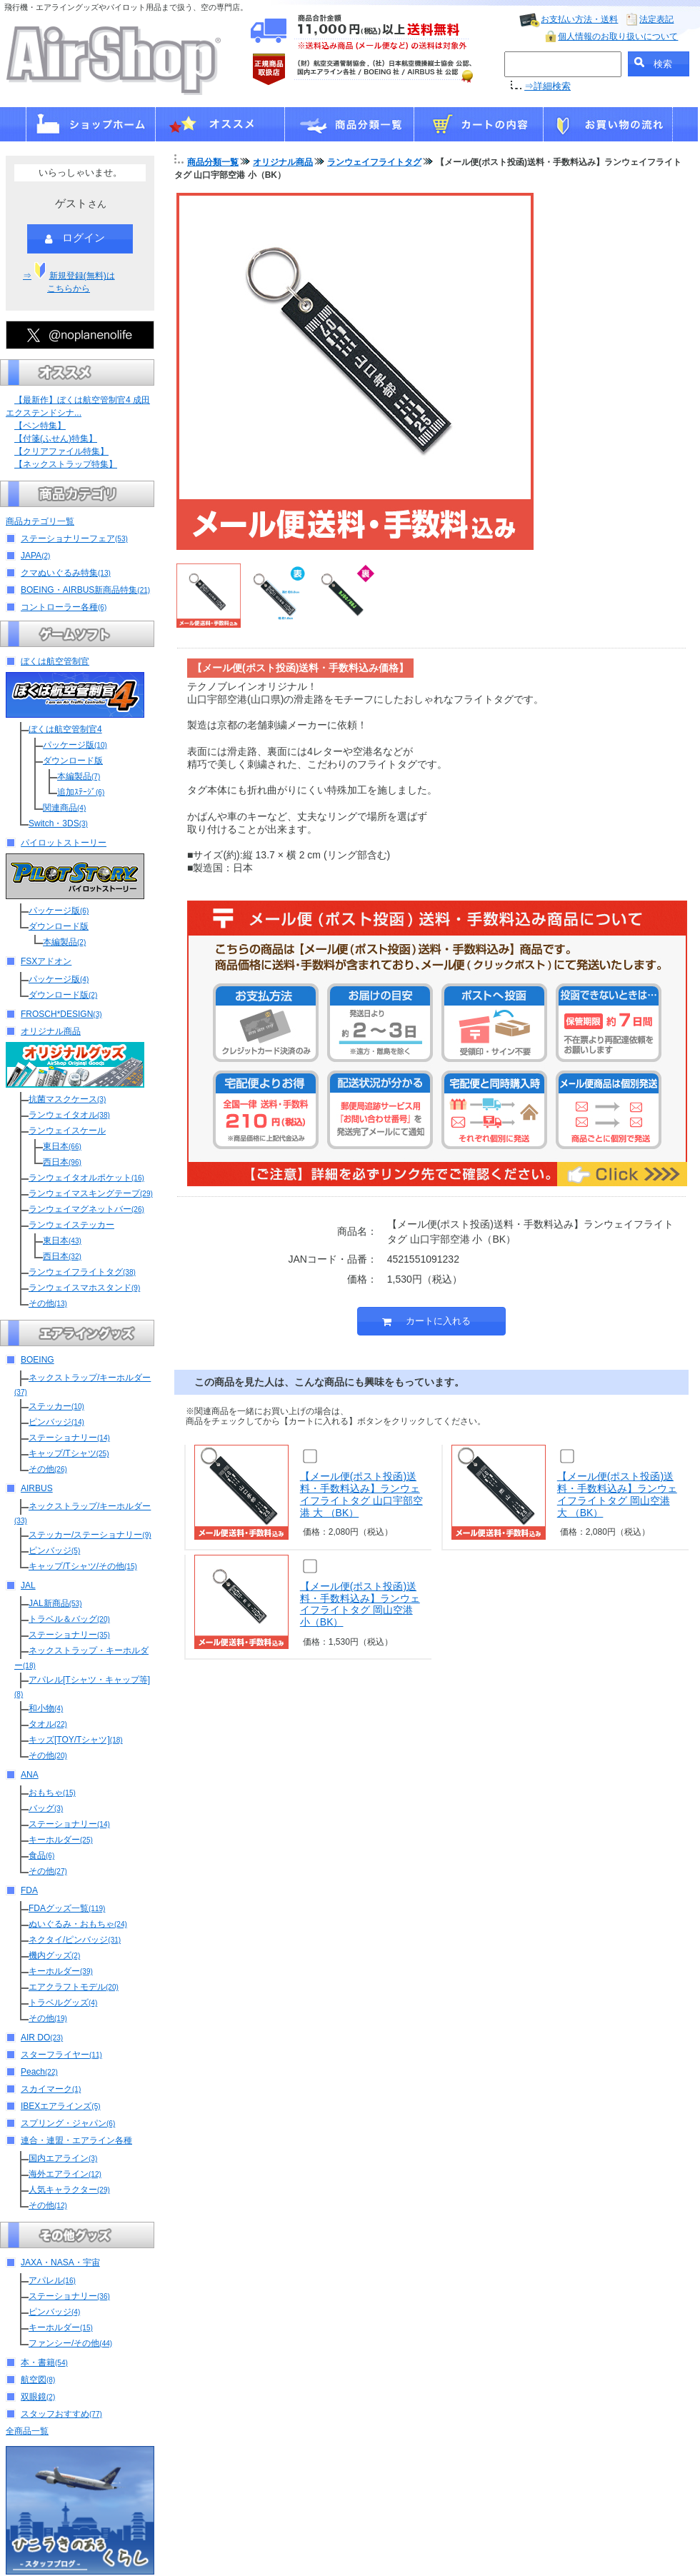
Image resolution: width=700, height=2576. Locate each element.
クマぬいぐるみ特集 (66, 573)
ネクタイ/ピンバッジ (75, 1940)
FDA (29, 1890)
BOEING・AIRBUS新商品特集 (85, 590)
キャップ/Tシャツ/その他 (83, 1566)
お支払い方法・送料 (579, 19)
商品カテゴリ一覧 (40, 521)
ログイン (75, 238)
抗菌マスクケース (67, 1099)
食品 (41, 1855)
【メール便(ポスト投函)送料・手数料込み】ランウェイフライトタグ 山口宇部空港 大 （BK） (361, 1494)
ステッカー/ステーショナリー (90, 1535)
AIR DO (42, 2038)
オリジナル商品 (51, 1031)
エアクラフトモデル (74, 1987)
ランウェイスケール (67, 1131)
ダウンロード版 (73, 761)
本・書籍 (44, 2362)
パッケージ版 (75, 745)
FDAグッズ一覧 (67, 1908)
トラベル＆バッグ (69, 1619)
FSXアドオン (46, 961)
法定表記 (656, 19)
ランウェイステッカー (71, 1225)
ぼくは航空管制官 (55, 661)
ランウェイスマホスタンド (84, 1288)
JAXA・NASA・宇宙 (60, 2262)
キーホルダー (61, 1840)
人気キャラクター (69, 2190)
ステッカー (56, 1406)
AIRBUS (37, 1488)
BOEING (37, 1360)
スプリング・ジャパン (68, 2123)
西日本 (62, 1162)
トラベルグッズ (63, 2003)
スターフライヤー (61, 2055)
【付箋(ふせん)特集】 (55, 438)
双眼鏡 (38, 2397)
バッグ (46, 1808)
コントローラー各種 (63, 607)
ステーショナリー (69, 1438)
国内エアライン (63, 2158)
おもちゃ (52, 1793)
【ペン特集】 (40, 426)
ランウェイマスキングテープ (91, 1193)
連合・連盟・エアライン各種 (76, 2140)
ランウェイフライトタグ (82, 1272)
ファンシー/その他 (70, 2343)
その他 (48, 1303)
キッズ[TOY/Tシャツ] (76, 1740)
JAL (28, 1585)
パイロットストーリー (63, 843)
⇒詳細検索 (547, 86)
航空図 (38, 2380)
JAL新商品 (55, 1603)
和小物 (46, 1708)
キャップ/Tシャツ (69, 1453)
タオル (48, 1724)
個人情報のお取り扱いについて (618, 36)
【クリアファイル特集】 (61, 451)
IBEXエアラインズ (61, 2106)
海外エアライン (65, 2174)
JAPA (35, 556)
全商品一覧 (27, 2431)
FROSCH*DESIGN (61, 1014)
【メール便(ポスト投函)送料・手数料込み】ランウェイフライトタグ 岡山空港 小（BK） (360, 1604)
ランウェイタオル (69, 1115)
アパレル (52, 2280)
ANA (30, 1775)
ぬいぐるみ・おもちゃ (78, 1924)
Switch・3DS (58, 823)
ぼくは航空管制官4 (65, 729)
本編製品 (78, 776)
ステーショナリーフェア (74, 538)
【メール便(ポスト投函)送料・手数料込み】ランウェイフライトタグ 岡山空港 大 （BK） (617, 1494)
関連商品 (64, 808)
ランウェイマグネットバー (86, 1209)
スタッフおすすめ (61, 2414)
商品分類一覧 (213, 162)
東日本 (62, 1146)
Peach (39, 2072)
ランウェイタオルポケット (86, 1178)
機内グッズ (54, 1955)
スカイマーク (51, 2089)
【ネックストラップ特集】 (65, 464)
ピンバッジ (56, 1422)
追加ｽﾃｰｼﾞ (80, 792)
